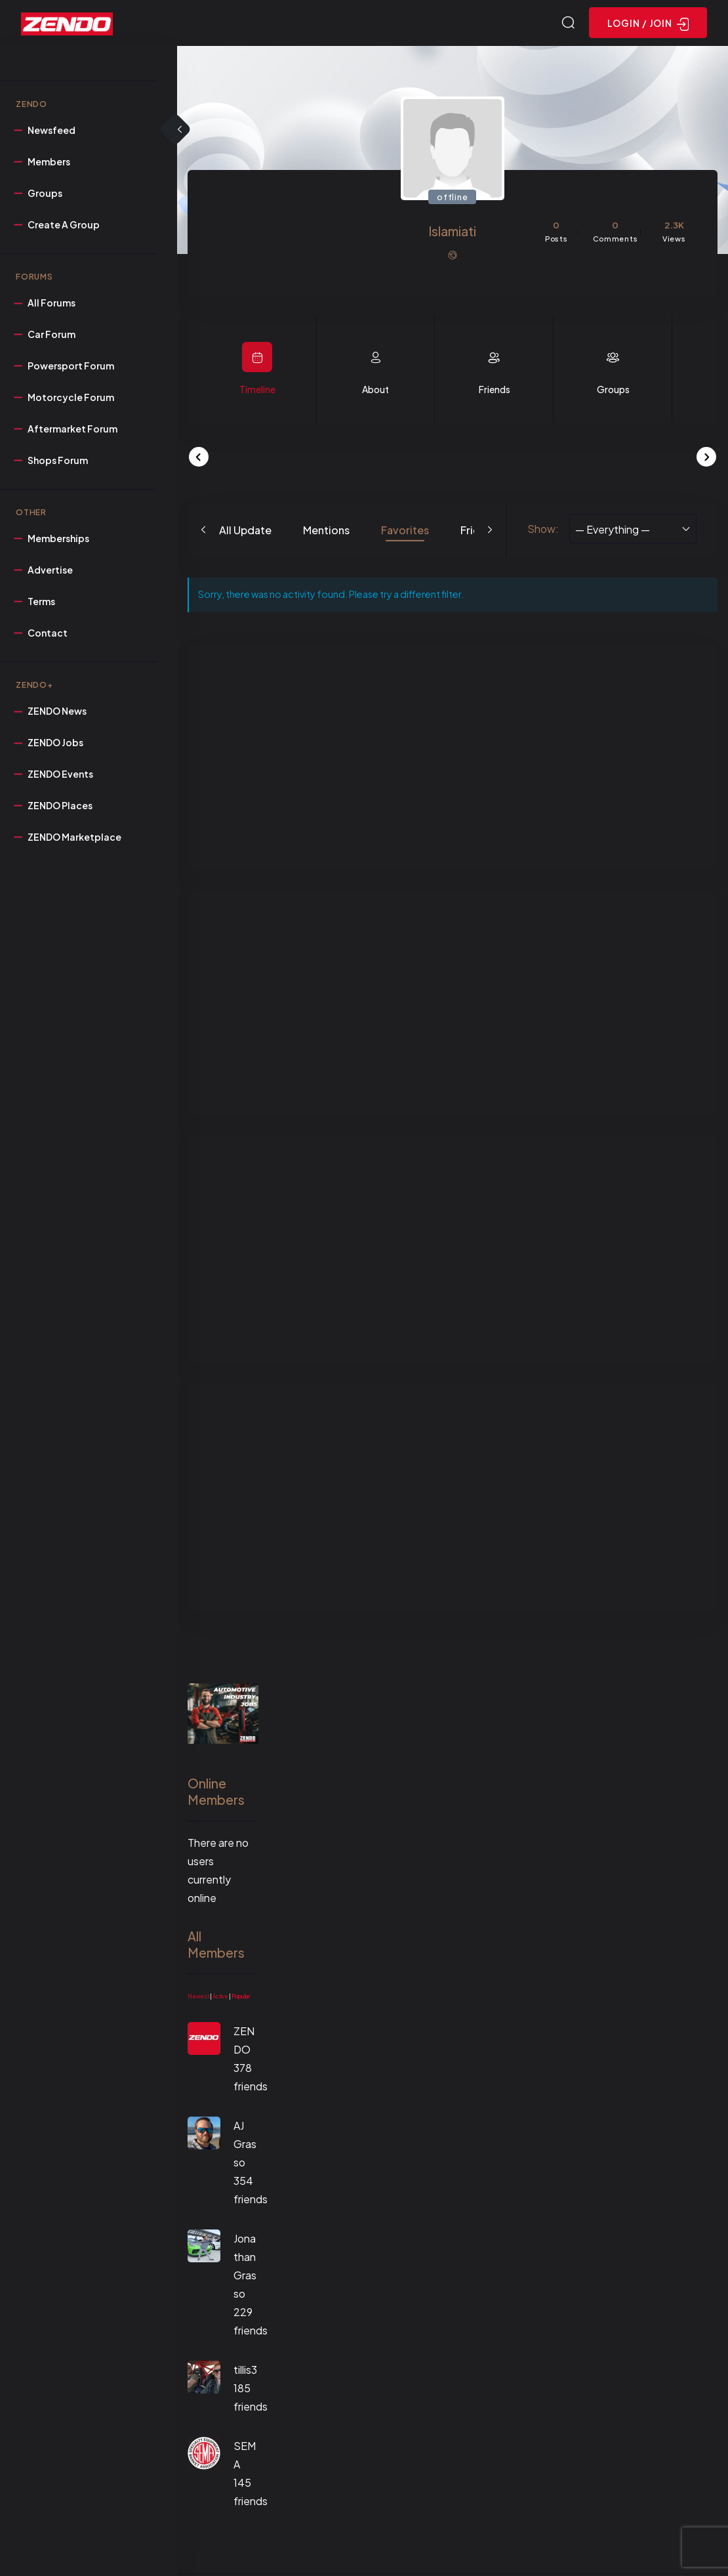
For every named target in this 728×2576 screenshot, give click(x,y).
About (375, 391)
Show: (543, 531)
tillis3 (245, 2371)
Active (220, 1998)
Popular (241, 1998)
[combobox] (633, 530)
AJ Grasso (244, 2146)
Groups (613, 391)
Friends (494, 391)
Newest (198, 1998)
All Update (245, 532)
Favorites (405, 532)
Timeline (257, 391)
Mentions (326, 532)
